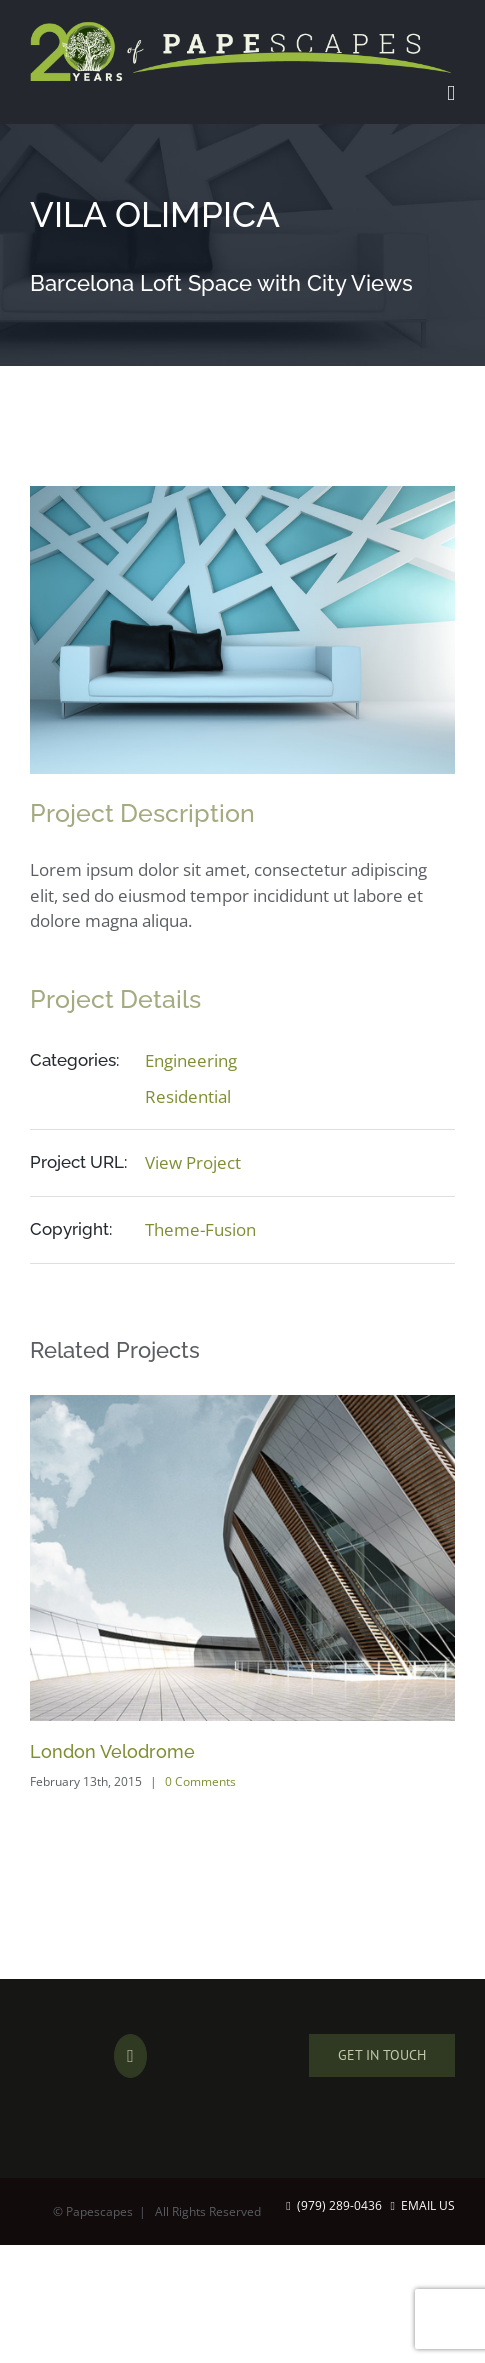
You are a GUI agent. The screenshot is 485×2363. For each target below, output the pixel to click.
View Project (193, 1162)
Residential (188, 1096)
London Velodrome (112, 1751)
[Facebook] (130, 2056)
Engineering (191, 1060)
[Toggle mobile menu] (451, 93)
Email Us (423, 2205)
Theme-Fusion (200, 1229)
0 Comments (200, 1781)
